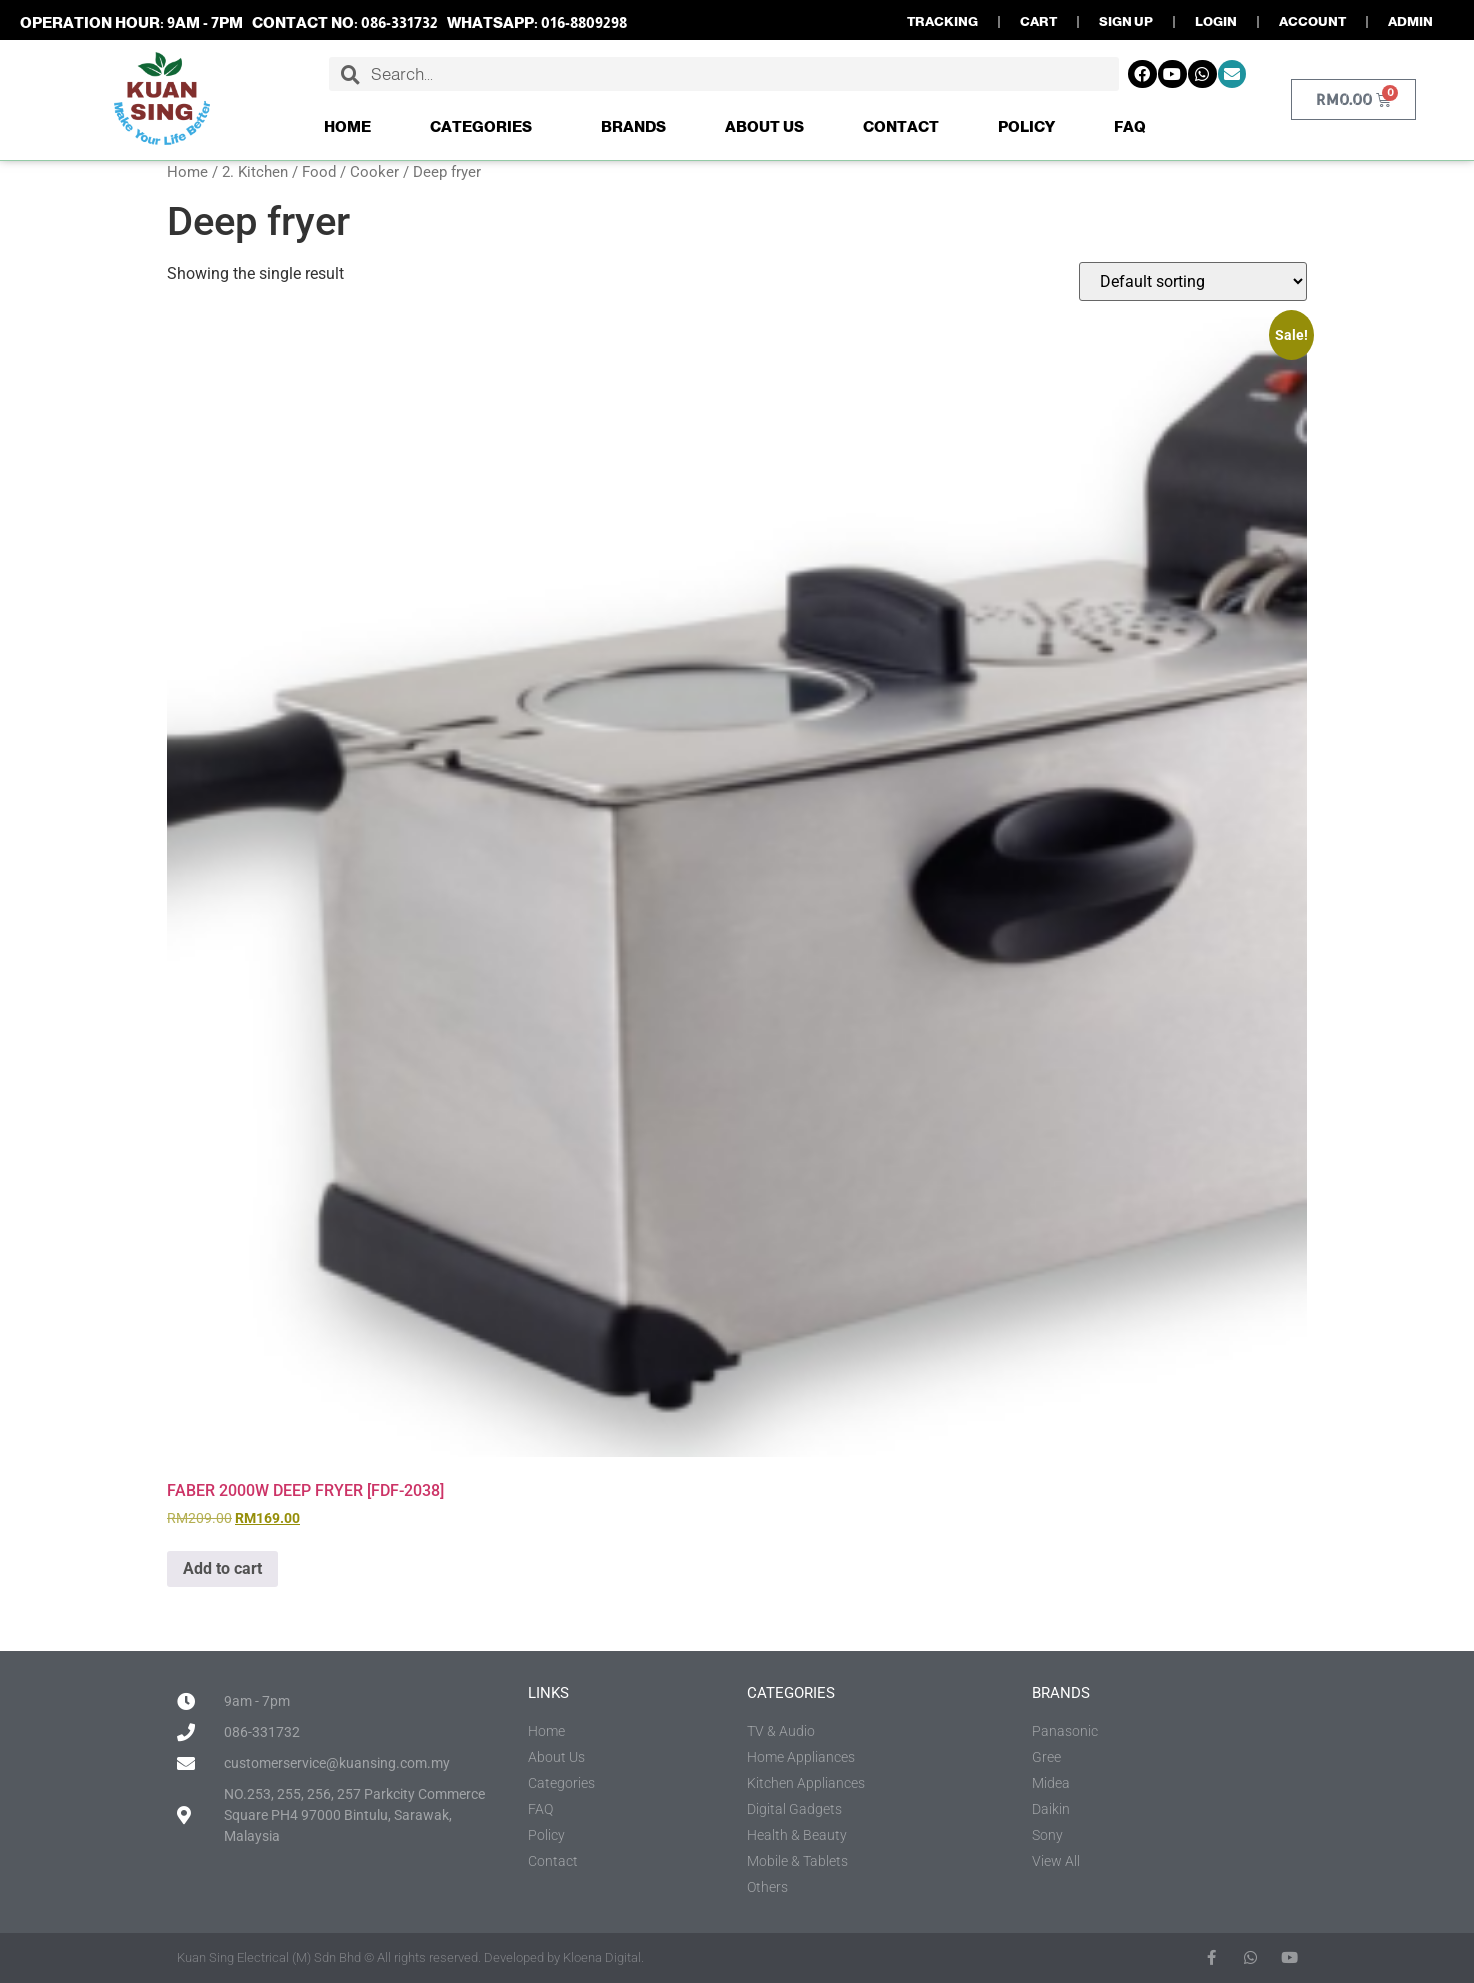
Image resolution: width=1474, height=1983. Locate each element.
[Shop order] (1193, 281)
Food (319, 172)
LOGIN (1216, 21)
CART (1038, 21)
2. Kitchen (255, 172)
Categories (486, 127)
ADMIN (1410, 21)
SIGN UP (1126, 21)
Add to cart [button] (222, 1568)
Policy (1026, 126)
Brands (633, 126)
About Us (764, 126)
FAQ (1130, 126)
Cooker (374, 172)
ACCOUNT (1312, 21)
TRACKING (942, 21)
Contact (901, 126)
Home (347, 126)
